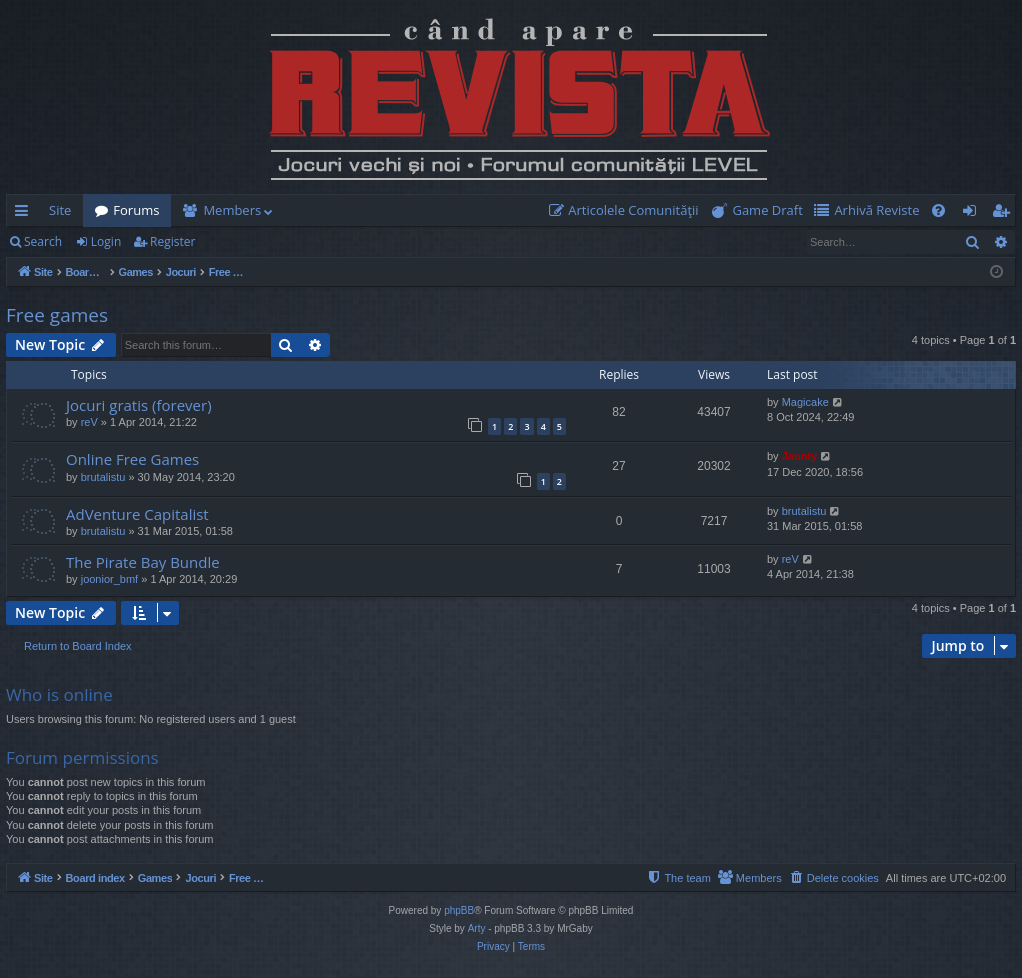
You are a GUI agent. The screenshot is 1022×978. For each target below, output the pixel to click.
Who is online (59, 694)
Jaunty (799, 456)
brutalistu (103, 477)
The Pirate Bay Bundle (143, 562)
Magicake (805, 402)
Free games (57, 315)
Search (43, 241)
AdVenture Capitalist (137, 514)
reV (89, 422)
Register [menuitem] (1005, 214)
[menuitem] (628, 210)
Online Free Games (132, 459)
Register (172, 241)
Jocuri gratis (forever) (139, 405)
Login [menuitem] (973, 214)
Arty (477, 928)
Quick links (25, 214)
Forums (136, 210)
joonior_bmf (109, 579)
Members (232, 210)
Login (106, 241)
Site (60, 210)
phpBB (459, 910)
